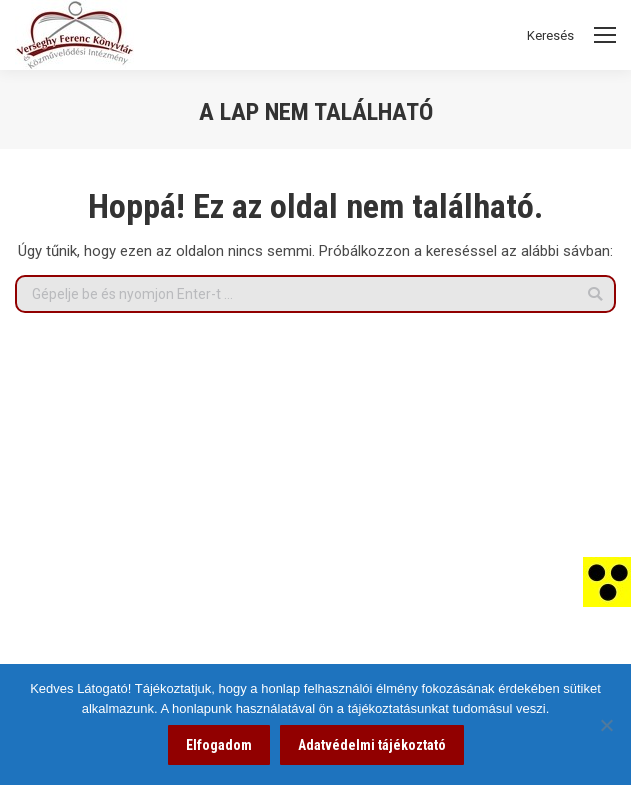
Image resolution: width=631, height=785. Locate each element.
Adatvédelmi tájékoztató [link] (372, 745)
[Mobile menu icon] (605, 35)
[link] (607, 581)
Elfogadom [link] (219, 745)
